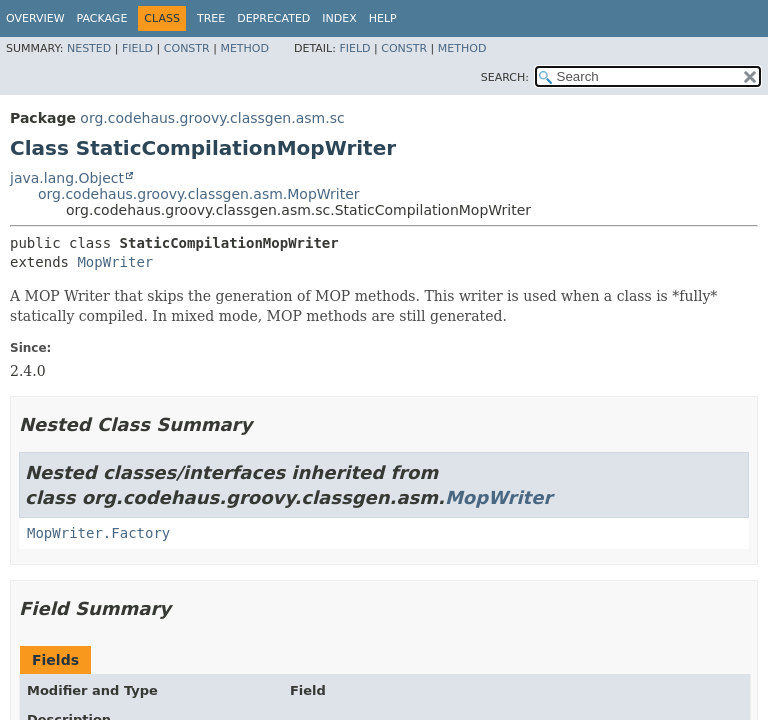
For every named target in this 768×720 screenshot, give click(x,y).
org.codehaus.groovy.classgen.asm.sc (212, 118)
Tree (211, 18)
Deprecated (273, 18)
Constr (187, 48)
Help (383, 18)
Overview (35, 18)
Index (339, 18)
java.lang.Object (67, 178)
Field (137, 48)
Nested (89, 48)
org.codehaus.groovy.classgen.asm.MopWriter (199, 194)
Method (244, 48)
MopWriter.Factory (98, 533)
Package (102, 18)
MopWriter (115, 262)
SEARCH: (505, 77)
